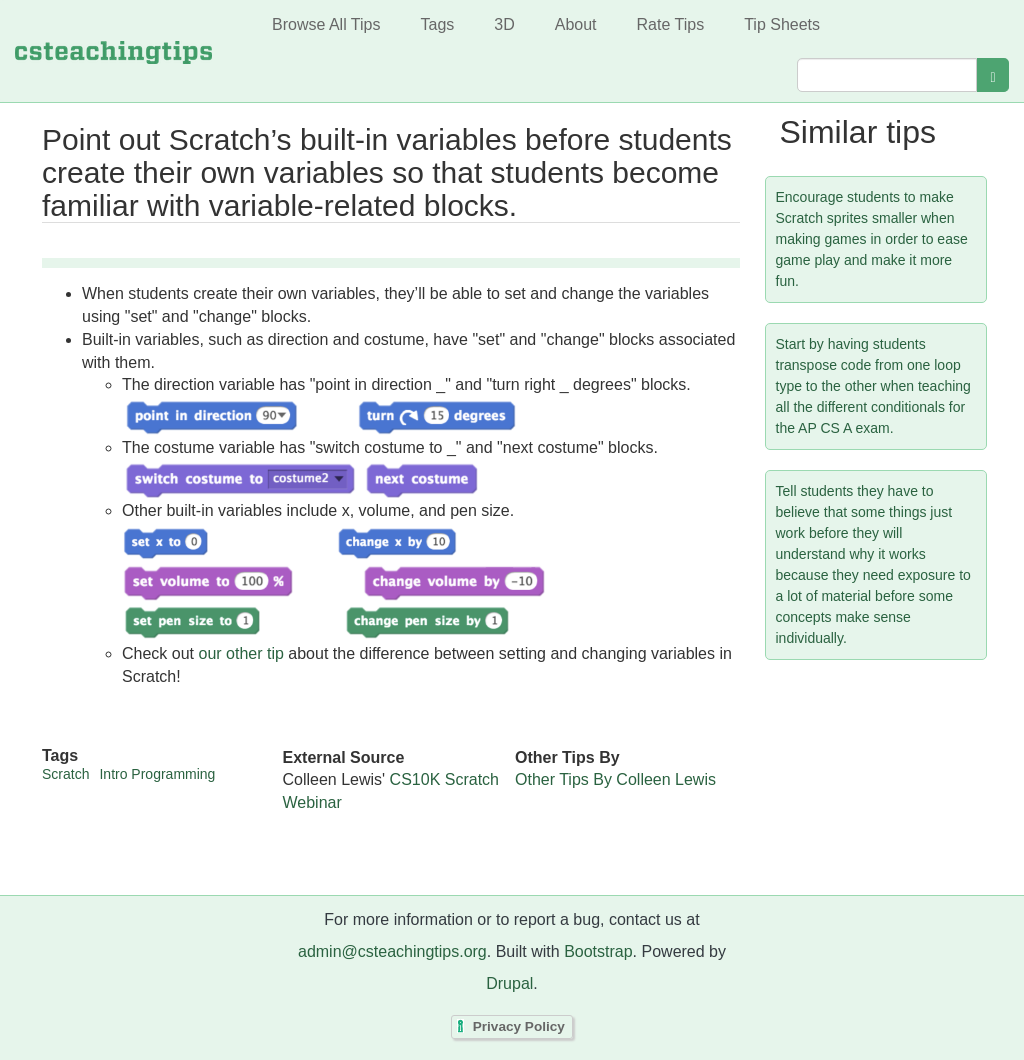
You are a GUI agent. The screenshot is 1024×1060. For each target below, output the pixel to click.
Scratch (65, 774)
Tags (437, 24)
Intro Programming (157, 774)
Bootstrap (598, 951)
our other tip (240, 653)
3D (504, 24)
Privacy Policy (519, 1026)
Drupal (509, 983)
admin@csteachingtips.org (392, 951)
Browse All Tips (326, 24)
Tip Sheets (782, 24)
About (576, 24)
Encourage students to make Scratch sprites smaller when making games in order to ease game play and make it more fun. (872, 239)
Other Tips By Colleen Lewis (615, 779)
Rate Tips (671, 24)
